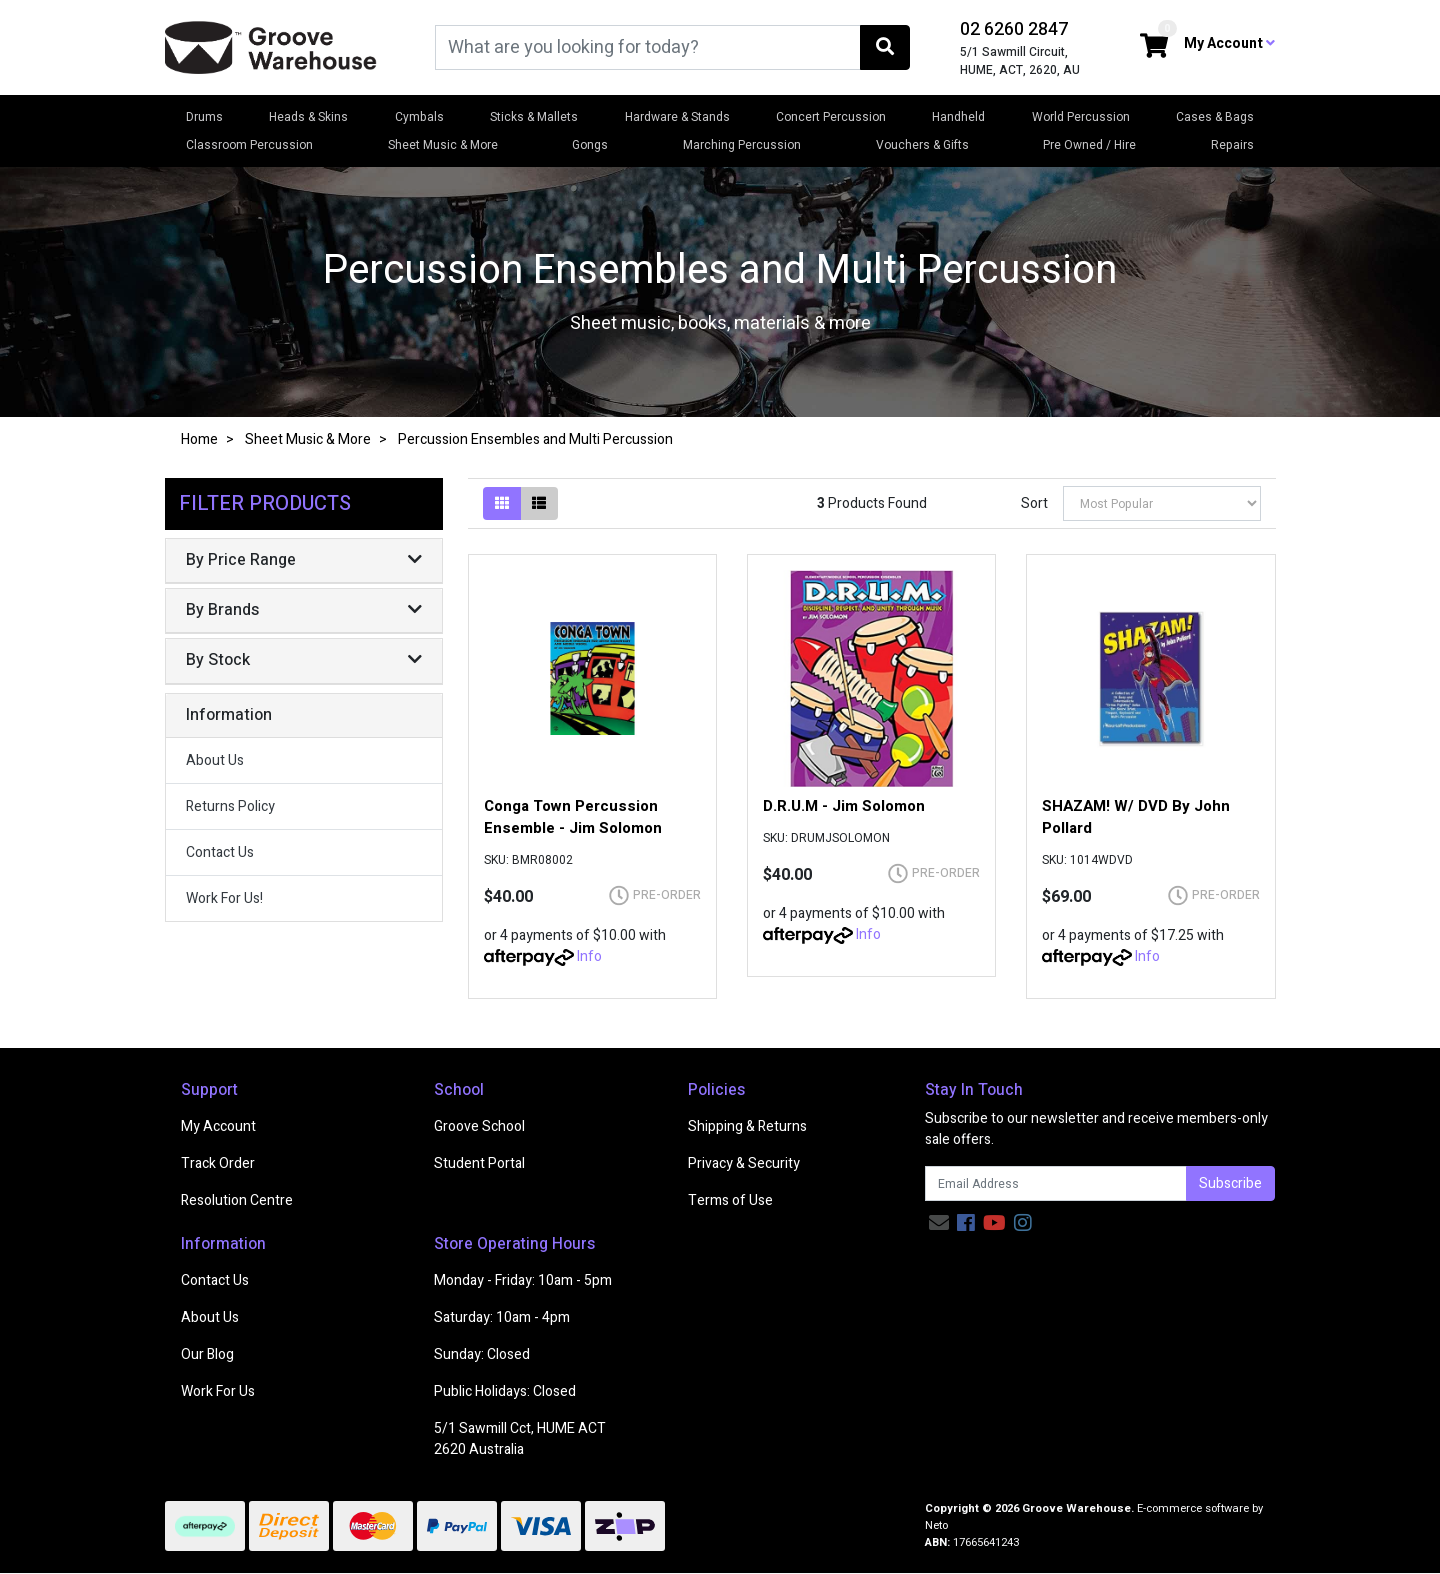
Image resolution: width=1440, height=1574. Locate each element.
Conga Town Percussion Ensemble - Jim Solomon (573, 817)
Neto (936, 1525)
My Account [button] (1229, 43)
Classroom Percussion (249, 145)
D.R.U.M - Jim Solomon (844, 806)
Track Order (218, 1163)
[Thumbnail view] (502, 503)
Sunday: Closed (482, 1354)
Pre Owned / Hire (1089, 145)
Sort (1034, 503)
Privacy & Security (744, 1163)
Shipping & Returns (747, 1126)
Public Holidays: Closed (505, 1391)
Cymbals (419, 117)
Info (589, 956)
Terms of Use (730, 1200)
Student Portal (479, 1163)
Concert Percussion (831, 117)
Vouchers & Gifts (922, 145)
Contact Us (220, 852)
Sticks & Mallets (534, 117)
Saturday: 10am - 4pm (502, 1317)
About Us (215, 760)
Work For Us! (224, 898)
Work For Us (218, 1391)
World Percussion (1081, 117)
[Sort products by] (1162, 503)
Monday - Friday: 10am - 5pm (523, 1280)
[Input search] (648, 47)
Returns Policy (230, 806)
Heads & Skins (308, 117)
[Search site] (885, 47)
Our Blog (207, 1354)
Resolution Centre (237, 1200)
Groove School (479, 1126)
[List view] (539, 503)
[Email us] (939, 1223)
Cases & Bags (1215, 117)
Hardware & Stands (677, 117)
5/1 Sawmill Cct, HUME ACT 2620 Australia (520, 1439)
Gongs (590, 145)
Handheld (958, 117)
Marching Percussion (742, 145)
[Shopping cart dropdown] (1154, 47)
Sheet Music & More (443, 145)
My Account (218, 1126)
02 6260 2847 (1014, 29)
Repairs (1232, 145)
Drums (204, 117)
